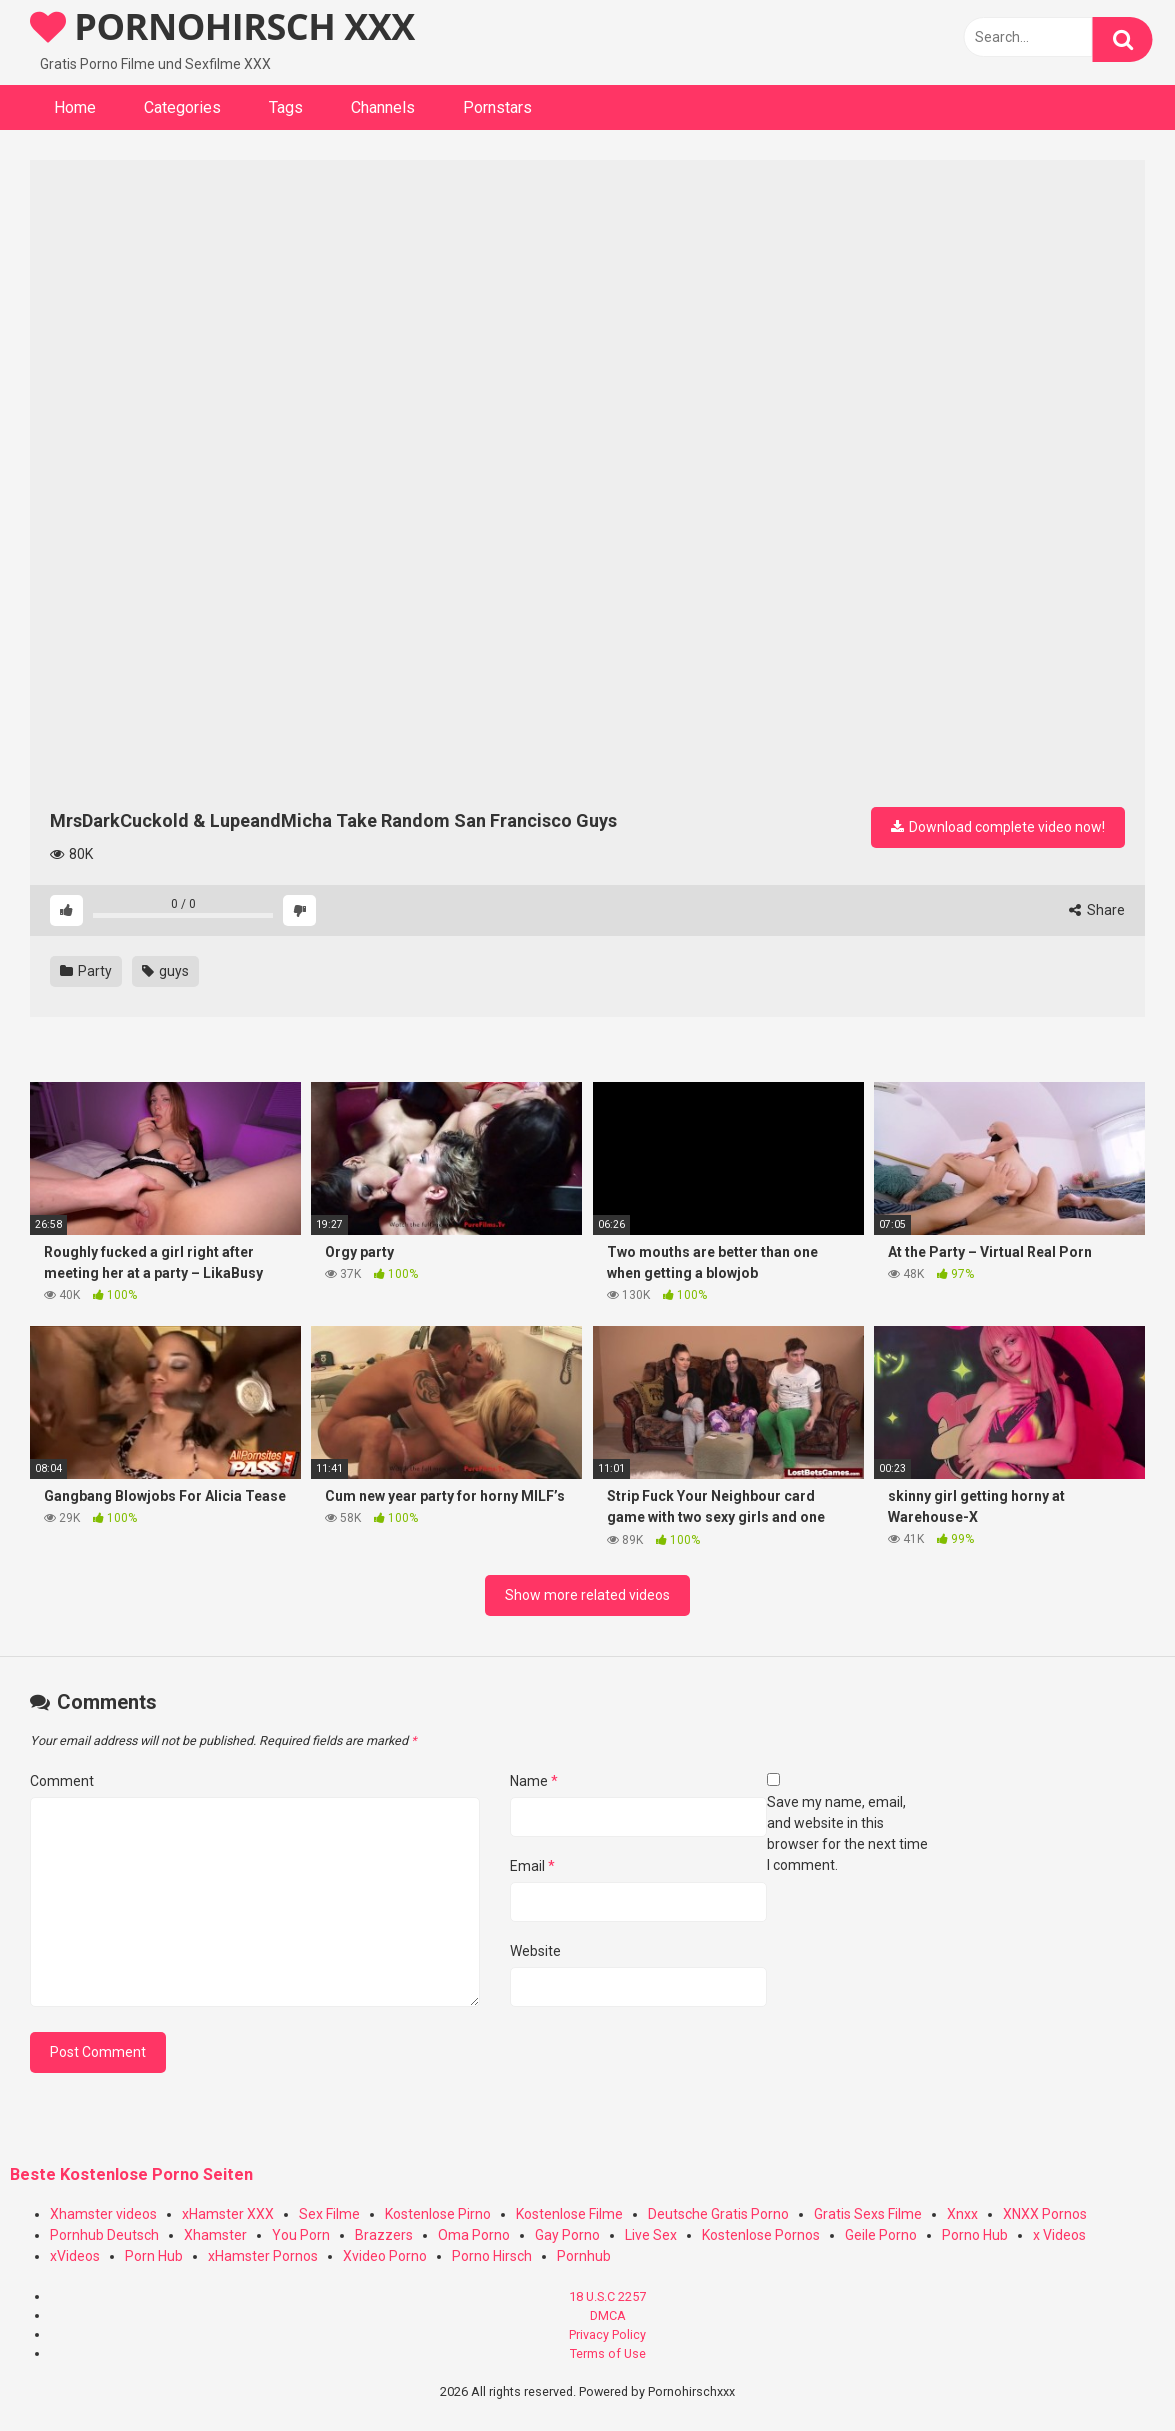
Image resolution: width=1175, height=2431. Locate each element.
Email (532, 1866)
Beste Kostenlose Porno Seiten (131, 2174)
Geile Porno (881, 2235)
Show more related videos (587, 1595)
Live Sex (651, 2235)
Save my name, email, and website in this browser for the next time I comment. (847, 1833)
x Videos (1059, 2235)
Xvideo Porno (385, 2256)
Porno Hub (975, 2235)
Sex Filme (329, 2214)
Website (535, 1951)
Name (534, 1781)
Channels (383, 107)
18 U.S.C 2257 (607, 2296)
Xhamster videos (103, 2214)
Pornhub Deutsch (104, 2235)
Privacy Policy (607, 2334)
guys (165, 971)
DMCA (608, 2315)
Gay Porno (567, 2235)
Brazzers (384, 2235)
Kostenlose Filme (569, 2214)
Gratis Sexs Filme (868, 2214)
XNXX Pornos (1045, 2214)
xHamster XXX (228, 2214)
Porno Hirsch (492, 2256)
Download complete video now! (998, 827)
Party (86, 971)
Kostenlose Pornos (761, 2235)
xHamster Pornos (263, 2256)
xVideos (75, 2256)
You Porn (301, 2235)
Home (75, 107)
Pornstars (497, 107)
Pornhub (584, 2256)
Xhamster (215, 2235)
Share (1097, 910)
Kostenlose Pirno (438, 2214)
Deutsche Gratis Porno (718, 2214)
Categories (182, 107)
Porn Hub (154, 2256)
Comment (62, 1781)
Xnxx (962, 2214)
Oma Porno (474, 2235)
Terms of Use (608, 2353)
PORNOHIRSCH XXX (222, 26)
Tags (286, 107)
